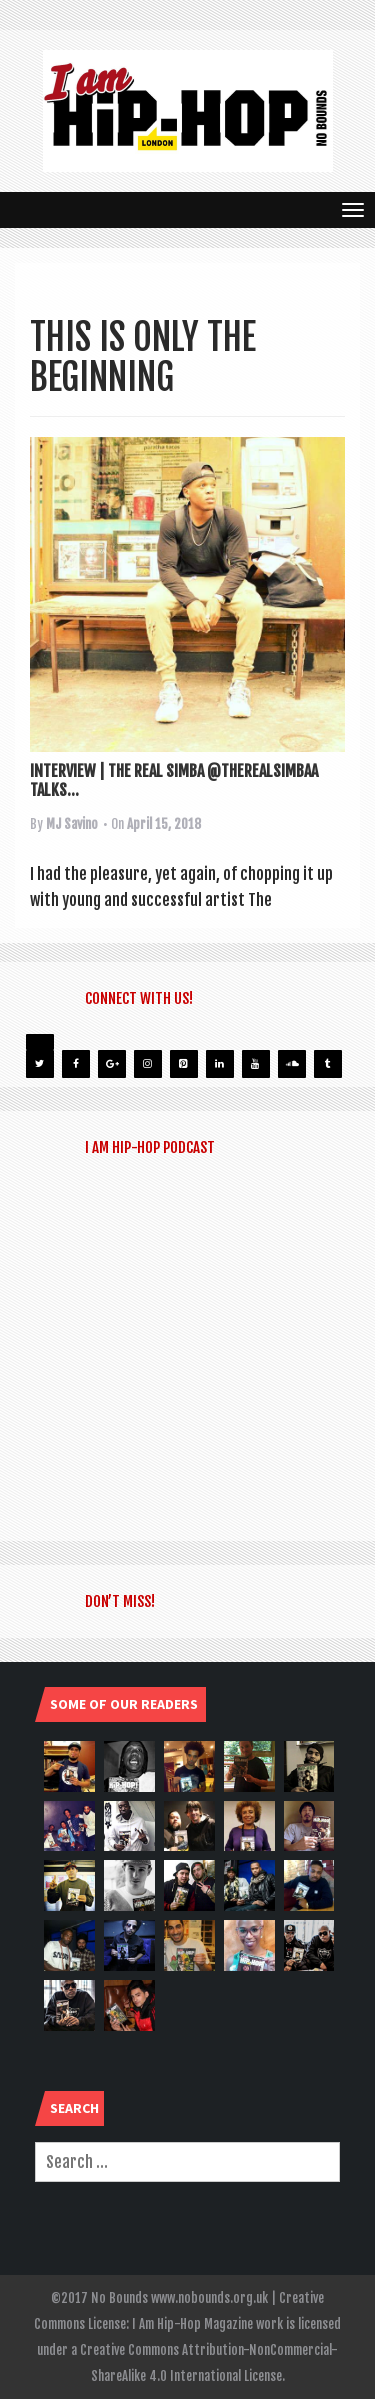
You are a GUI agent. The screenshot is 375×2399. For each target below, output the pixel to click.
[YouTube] (256, 1064)
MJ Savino (72, 824)
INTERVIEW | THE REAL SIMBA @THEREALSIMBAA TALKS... (174, 780)
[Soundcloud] (292, 1064)
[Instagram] (148, 1064)
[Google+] (112, 1064)
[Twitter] (40, 1064)
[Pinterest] (184, 1064)
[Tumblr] (328, 1064)
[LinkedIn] (220, 1064)
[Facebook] (76, 1064)
